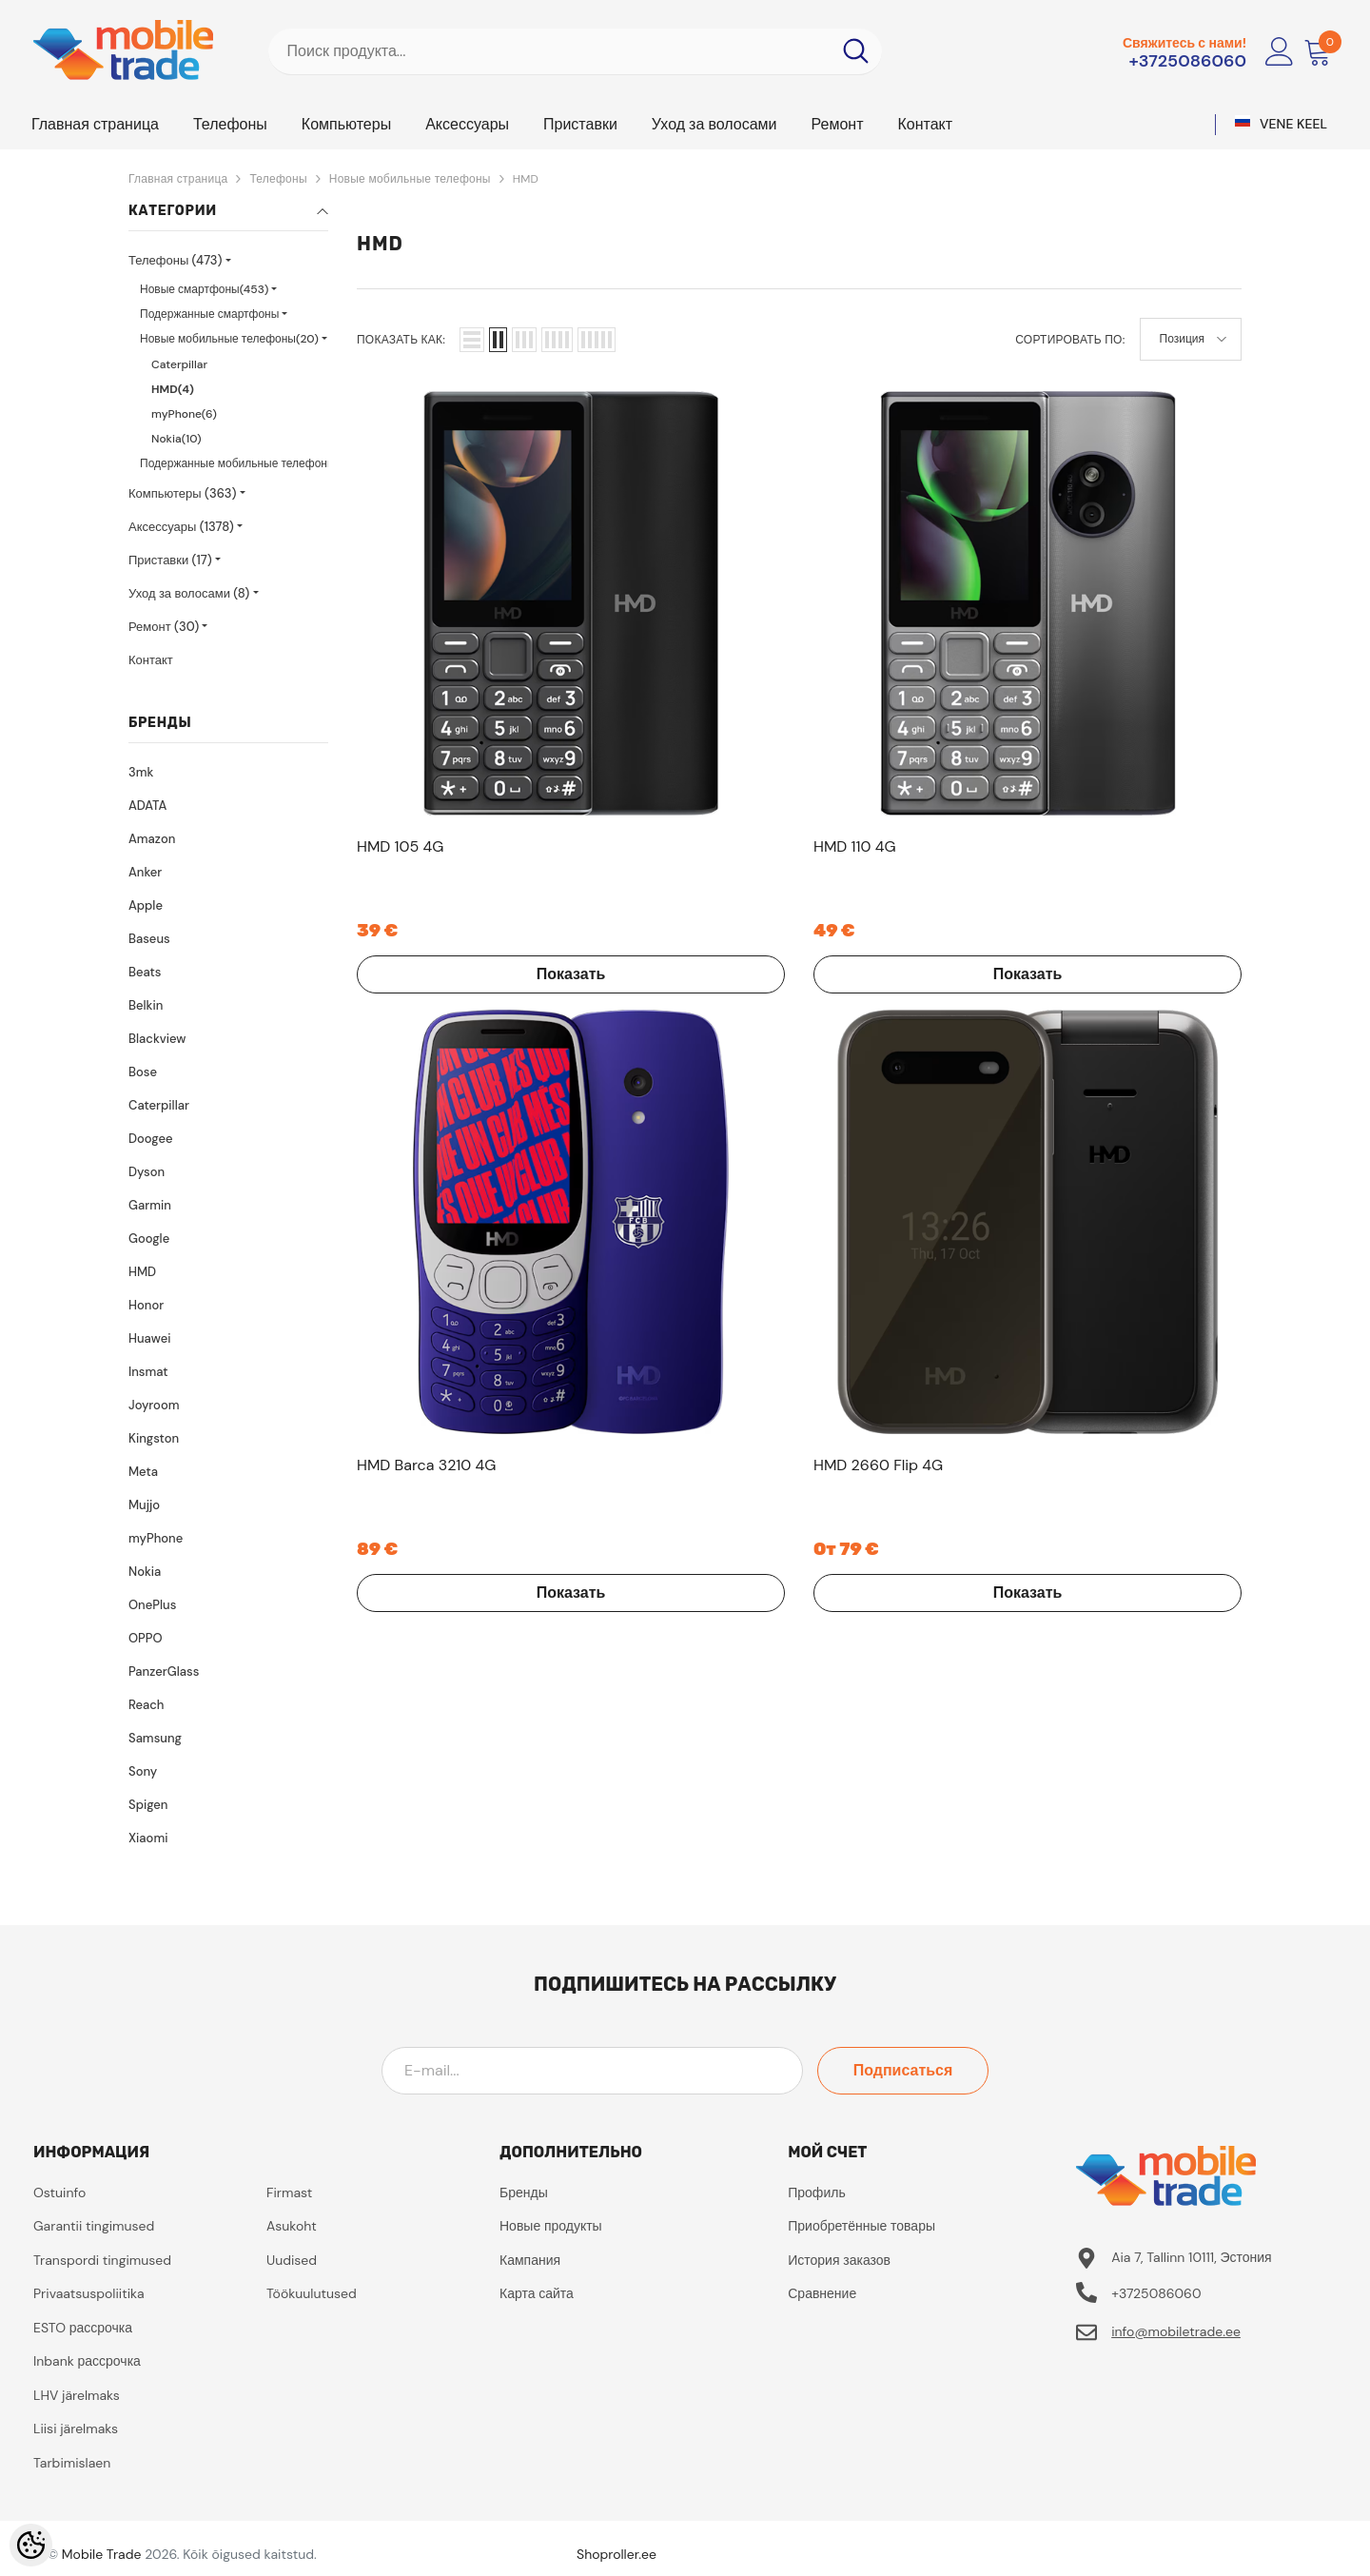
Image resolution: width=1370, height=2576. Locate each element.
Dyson (146, 1172)
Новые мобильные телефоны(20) (229, 338)
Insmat (148, 1372)
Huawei (149, 1338)
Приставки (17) (170, 560)
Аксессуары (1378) (181, 527)
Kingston (153, 1438)
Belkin (145, 1005)
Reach (146, 1705)
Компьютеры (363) (182, 493)
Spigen (147, 1805)
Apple (145, 905)
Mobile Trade (102, 2554)
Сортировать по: (1070, 339)
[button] (472, 339)
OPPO (145, 1638)
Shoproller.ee (616, 2554)
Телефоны (277, 179)
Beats (145, 972)
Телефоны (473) (175, 260)
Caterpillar (179, 364)
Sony (142, 1771)
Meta (143, 1472)
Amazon (151, 839)
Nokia (144, 1571)
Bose (142, 1072)
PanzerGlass (163, 1671)
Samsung (155, 1738)
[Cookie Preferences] (31, 2545)
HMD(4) (172, 389)
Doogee (150, 1139)
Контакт (150, 660)
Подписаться (903, 2070)
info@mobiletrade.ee (1176, 2331)
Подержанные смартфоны (209, 314)
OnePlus (152, 1605)
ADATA (147, 805)
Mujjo (144, 1505)
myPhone (155, 1538)
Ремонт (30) (163, 627)
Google (148, 1238)
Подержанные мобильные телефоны (238, 463)
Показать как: (401, 339)
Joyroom (153, 1405)
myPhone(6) (184, 414)
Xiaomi (147, 1838)
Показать (457, 746)
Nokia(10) (176, 438)
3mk (140, 772)
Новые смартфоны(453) (204, 289)
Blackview (157, 1039)
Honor (146, 1305)
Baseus (149, 939)
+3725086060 (1187, 61)
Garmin (149, 1205)
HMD (525, 179)
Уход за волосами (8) (188, 593)
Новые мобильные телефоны (410, 179)
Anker (145, 872)
